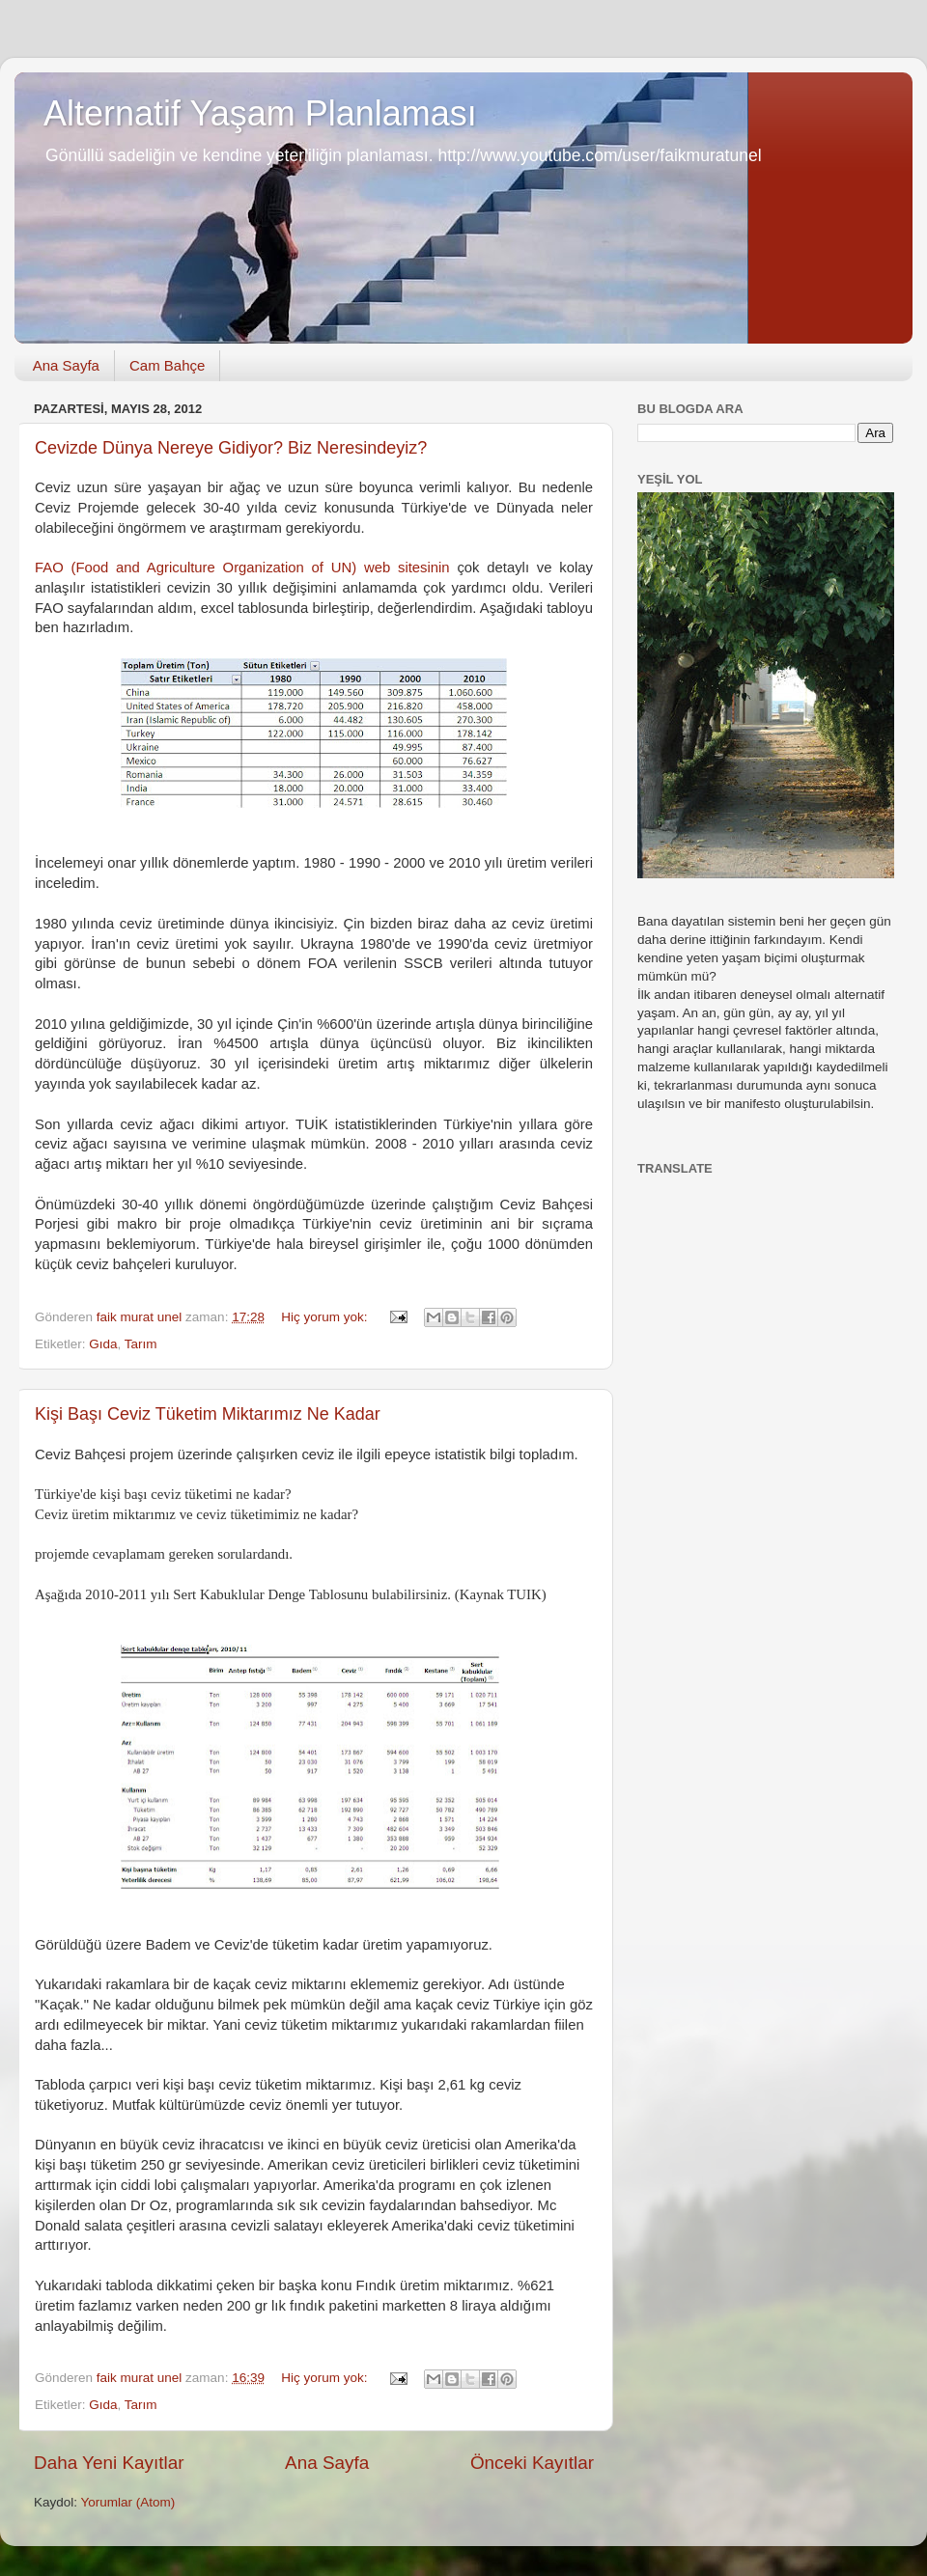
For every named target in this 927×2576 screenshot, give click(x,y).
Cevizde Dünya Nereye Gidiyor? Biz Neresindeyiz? (231, 447)
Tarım (141, 1344)
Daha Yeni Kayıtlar (108, 2462)
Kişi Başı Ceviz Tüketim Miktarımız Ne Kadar (207, 1414)
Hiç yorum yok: (326, 1317)
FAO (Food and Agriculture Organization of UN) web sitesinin (242, 567)
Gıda (103, 1344)
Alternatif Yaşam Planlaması (260, 113)
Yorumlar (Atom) (128, 2502)
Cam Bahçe (167, 365)
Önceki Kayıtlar (532, 2462)
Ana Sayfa (66, 365)
